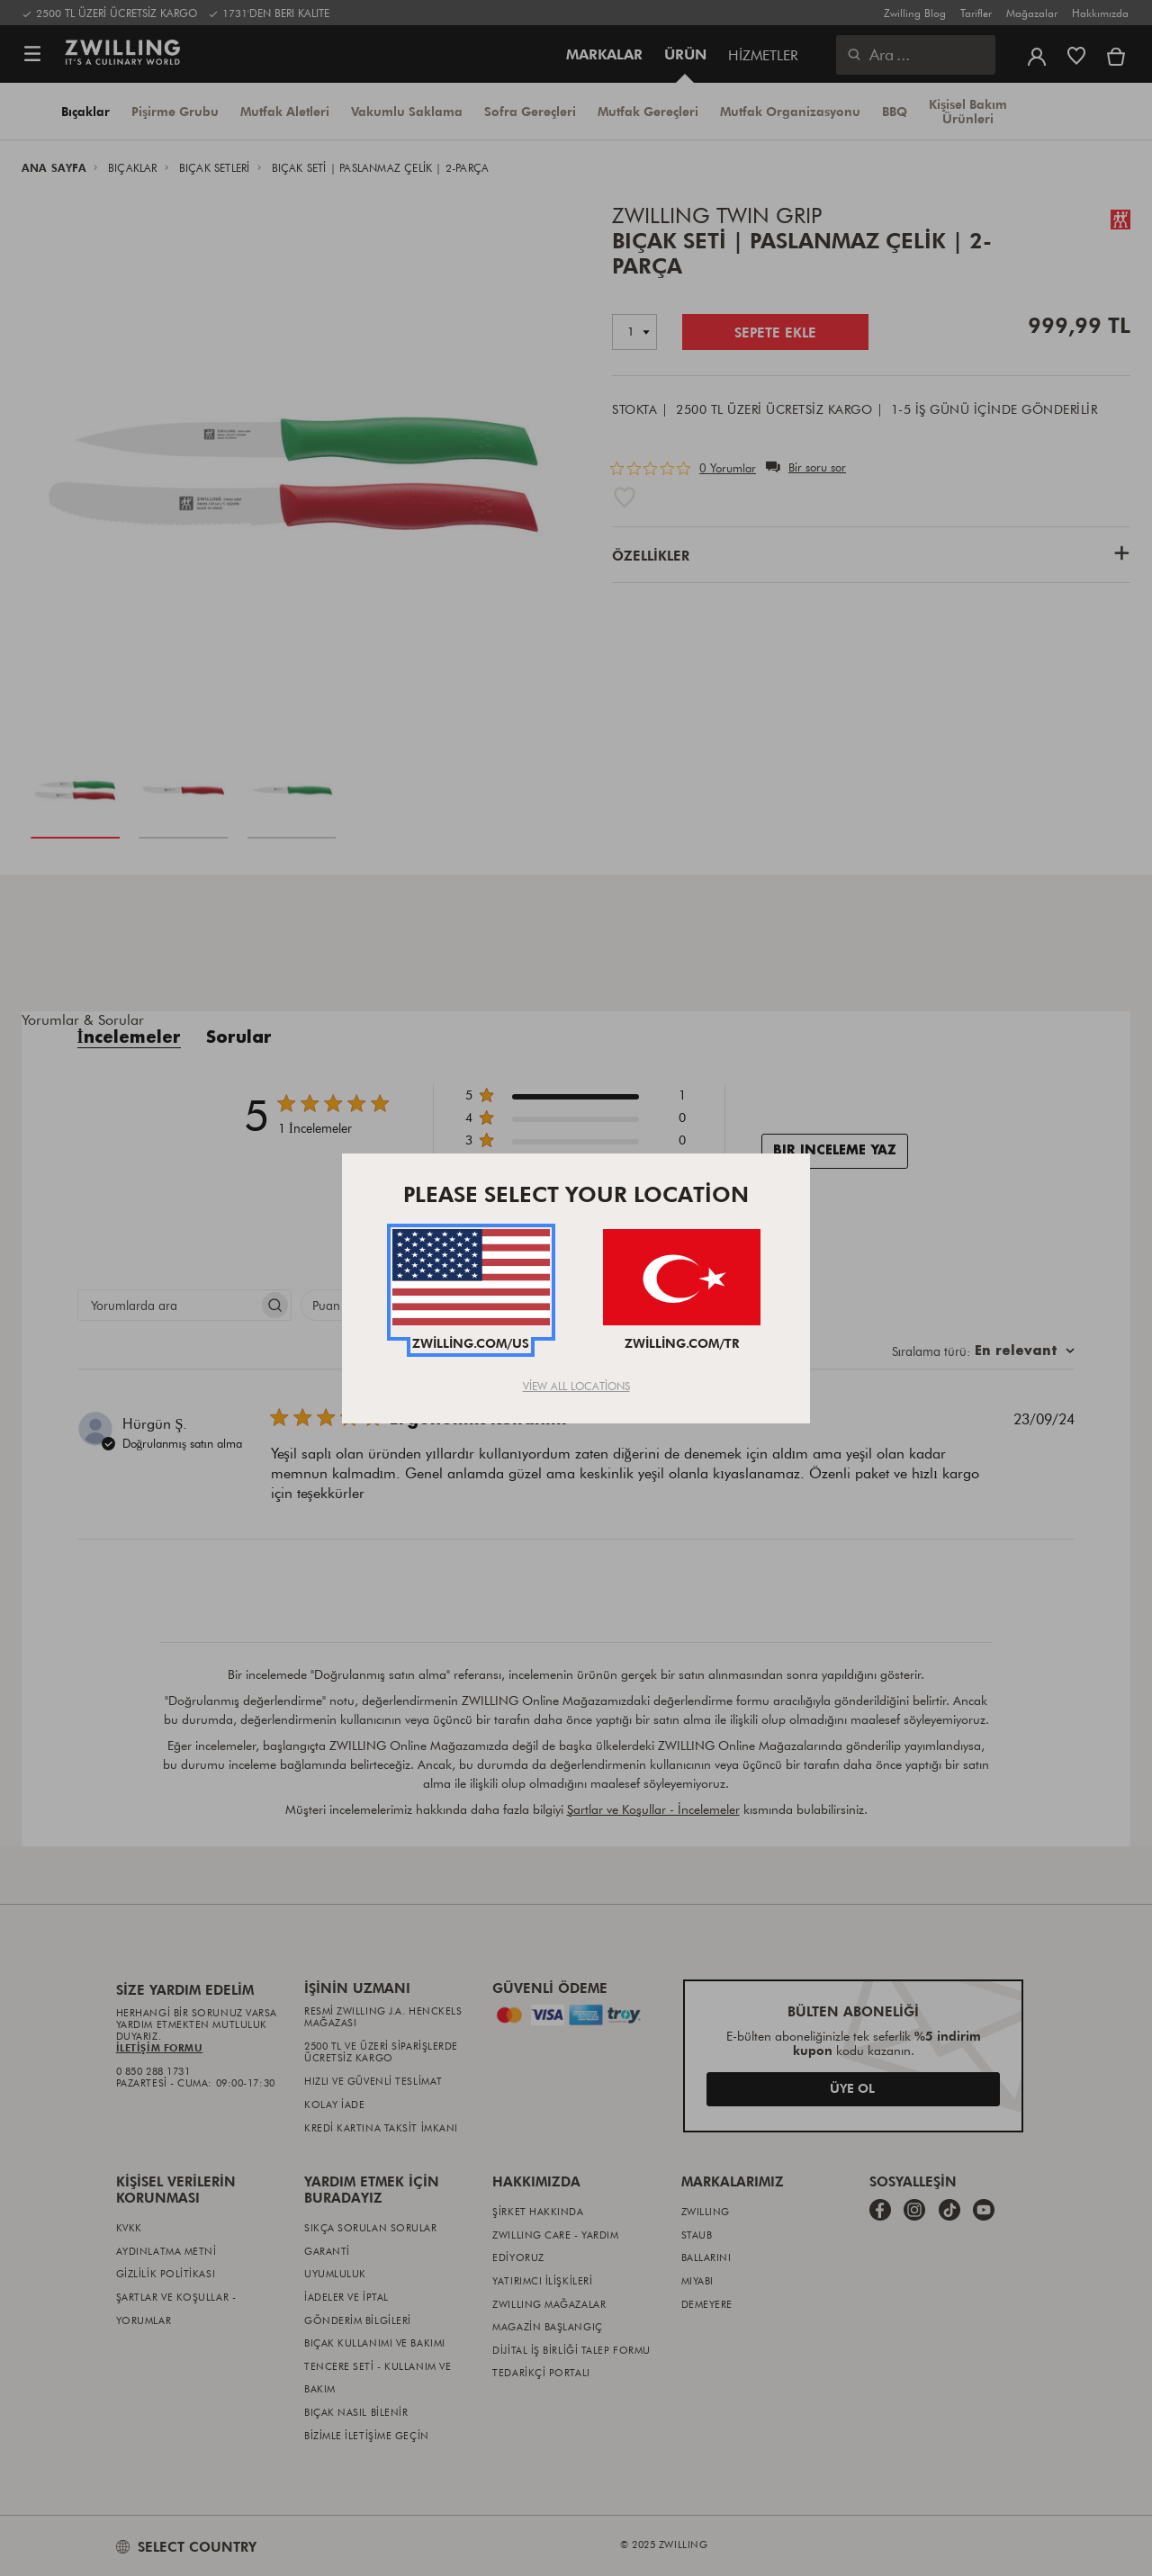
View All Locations (576, 1385)
